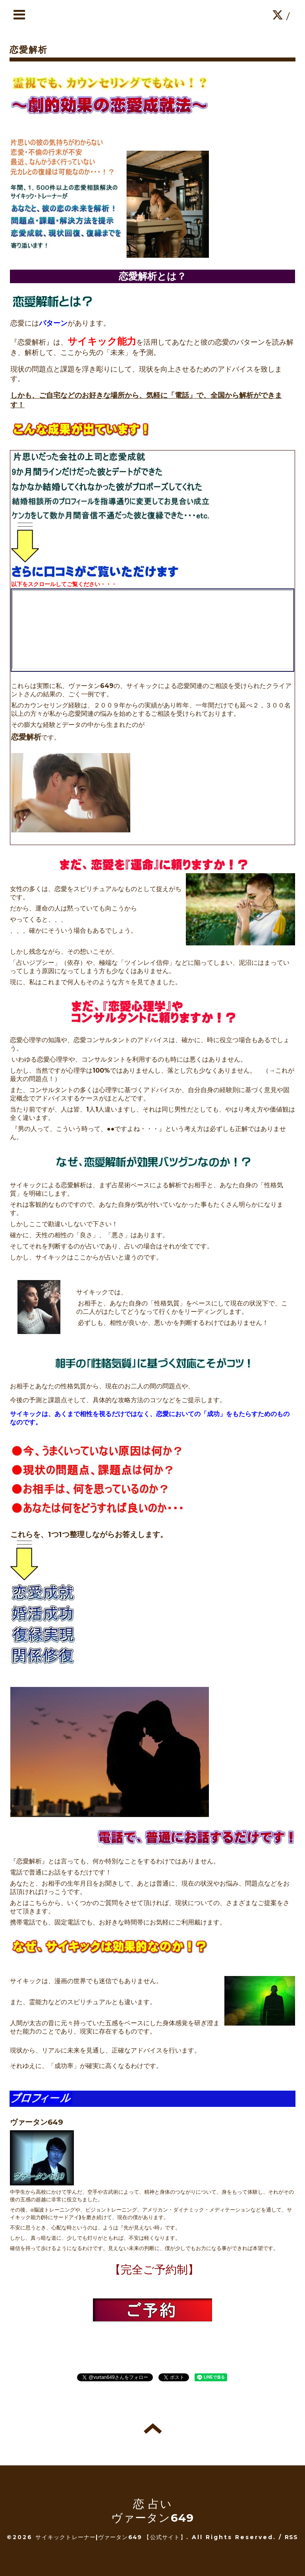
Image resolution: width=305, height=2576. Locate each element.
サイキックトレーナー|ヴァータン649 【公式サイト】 (110, 2537)
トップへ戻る (153, 2428)
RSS (291, 2537)
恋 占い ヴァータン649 (152, 2510)
